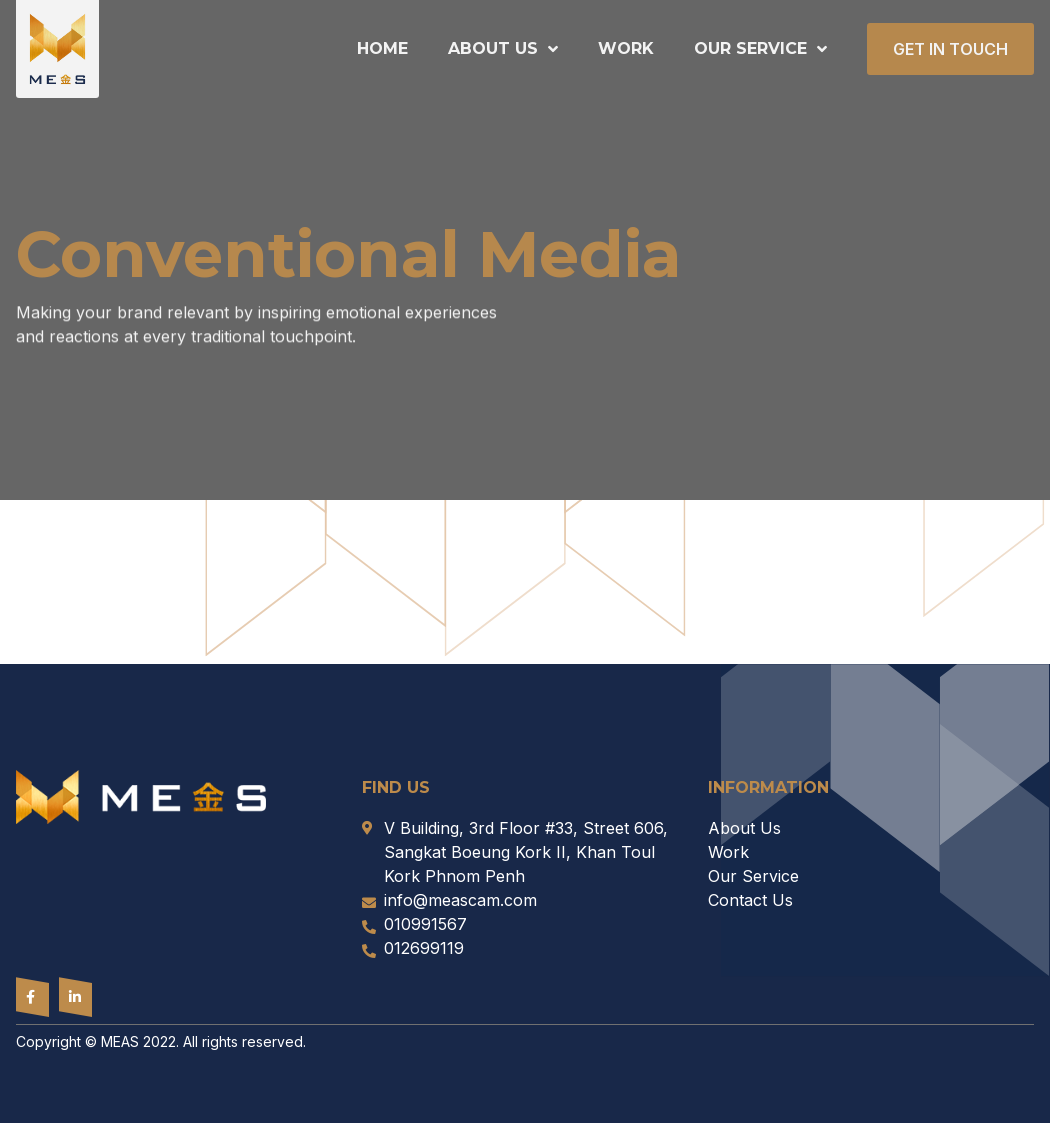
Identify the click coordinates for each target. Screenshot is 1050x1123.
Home (382, 48)
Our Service (760, 49)
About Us (503, 49)
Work (626, 48)
